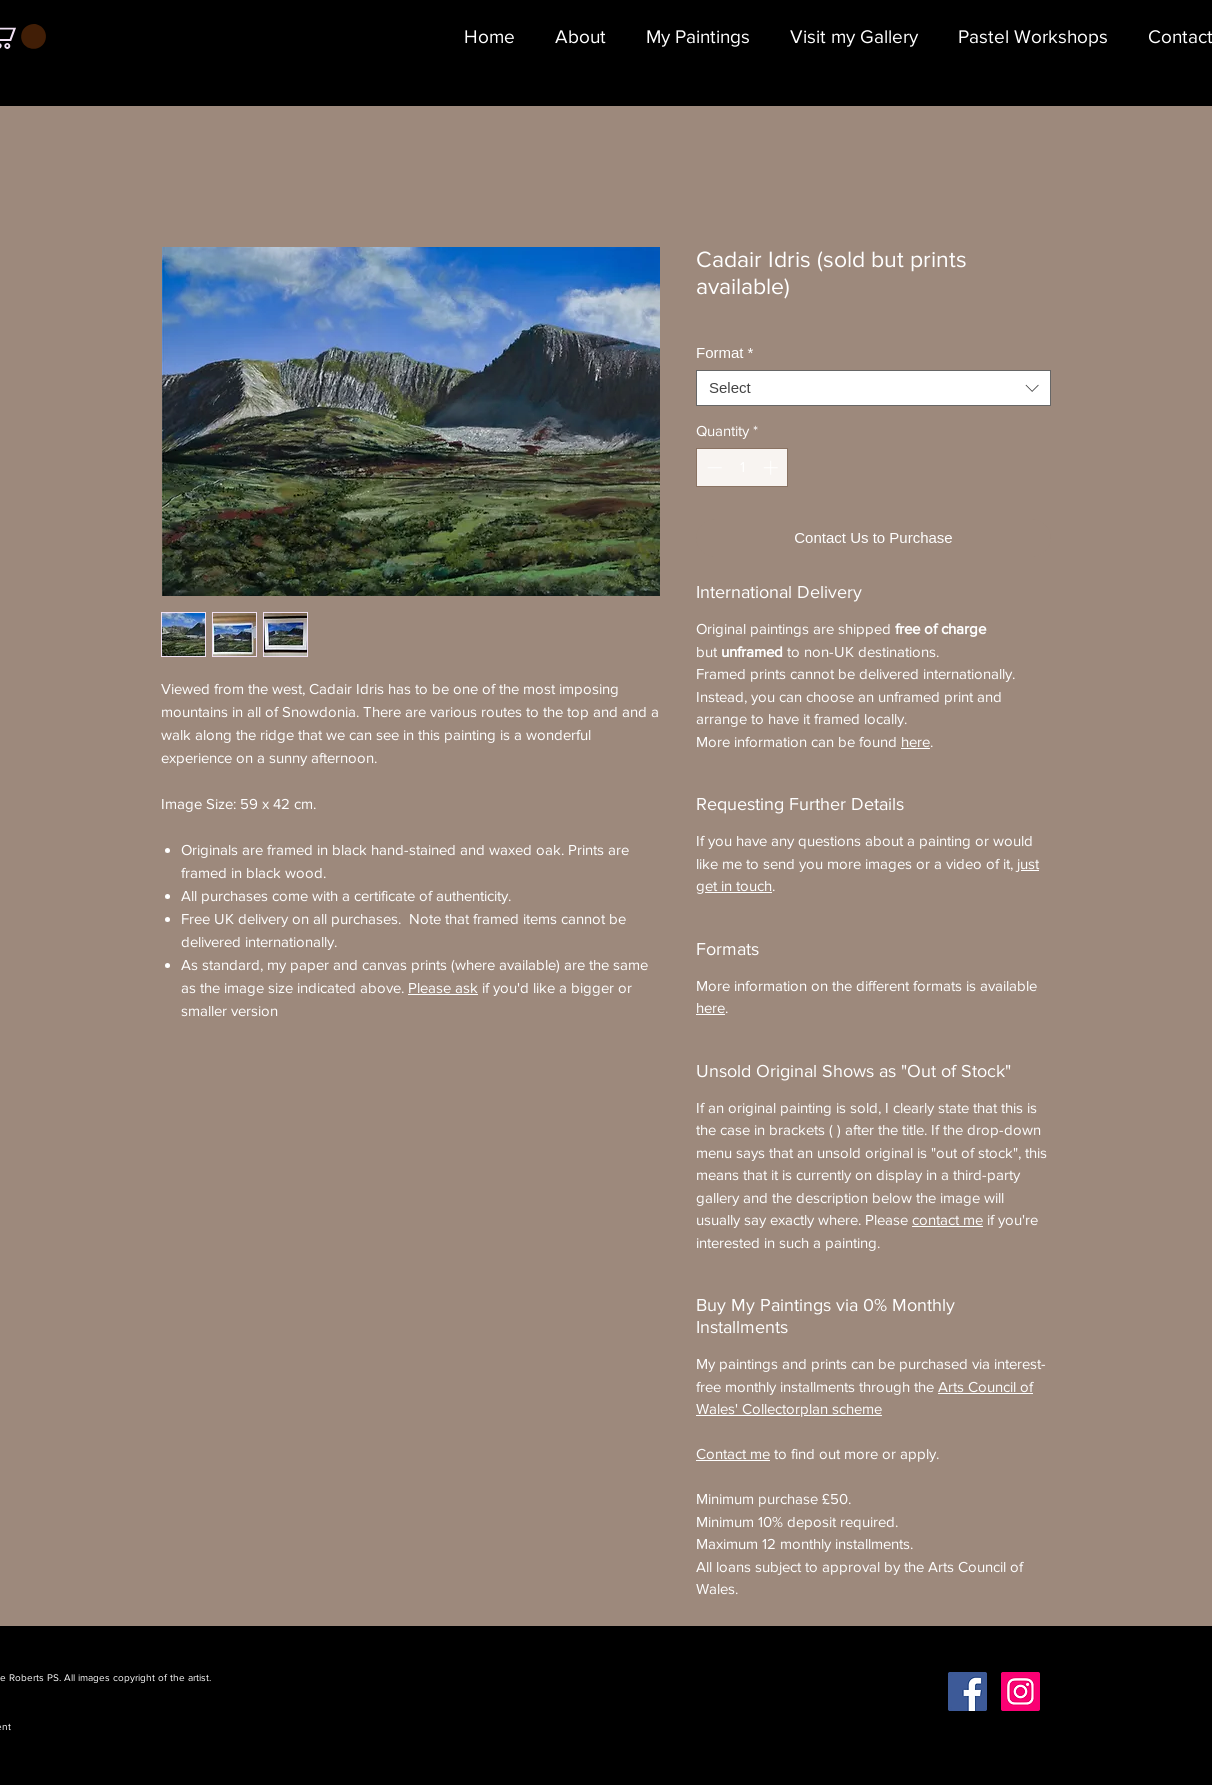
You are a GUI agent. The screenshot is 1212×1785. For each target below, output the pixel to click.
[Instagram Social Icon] (1020, 1691)
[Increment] (772, 467)
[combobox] (873, 388)
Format (724, 352)
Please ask (443, 987)
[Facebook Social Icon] (967, 1691)
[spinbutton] (742, 467)
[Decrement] (712, 467)
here (915, 741)
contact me (947, 1219)
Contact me (733, 1453)
